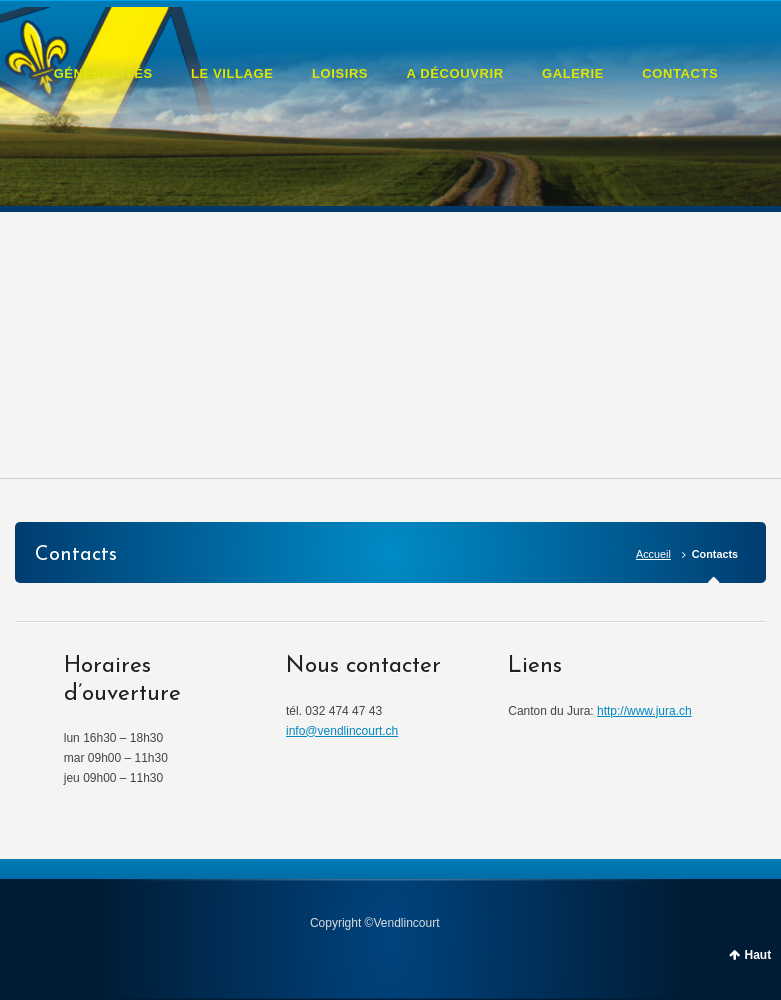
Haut (758, 955)
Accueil (653, 554)
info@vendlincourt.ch (342, 731)
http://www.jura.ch (644, 711)
